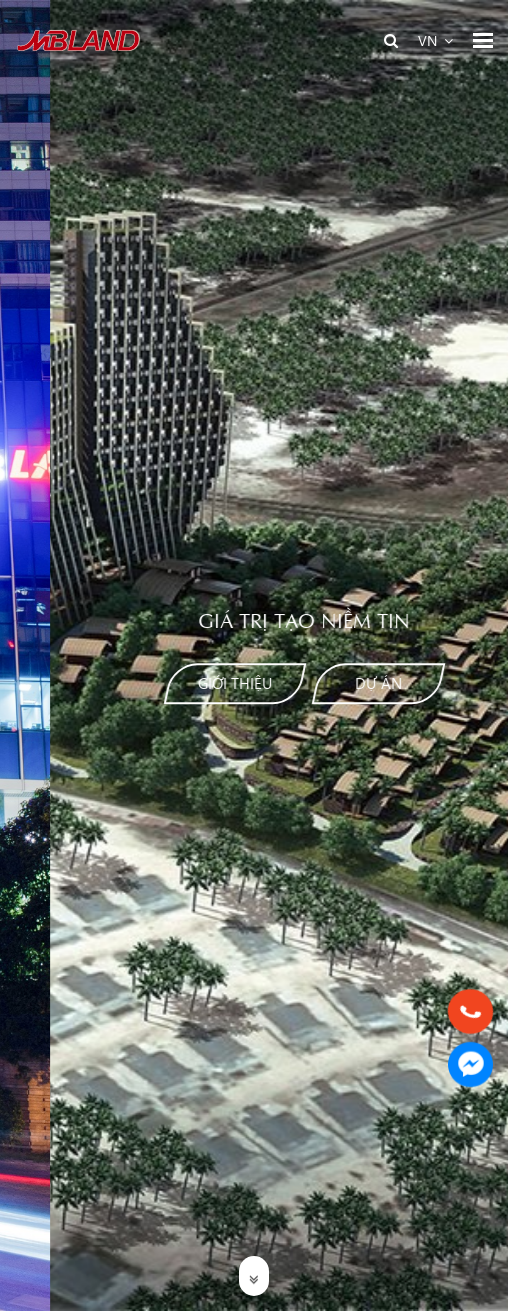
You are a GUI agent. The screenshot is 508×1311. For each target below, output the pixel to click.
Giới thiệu (161, 683)
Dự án (304, 683)
